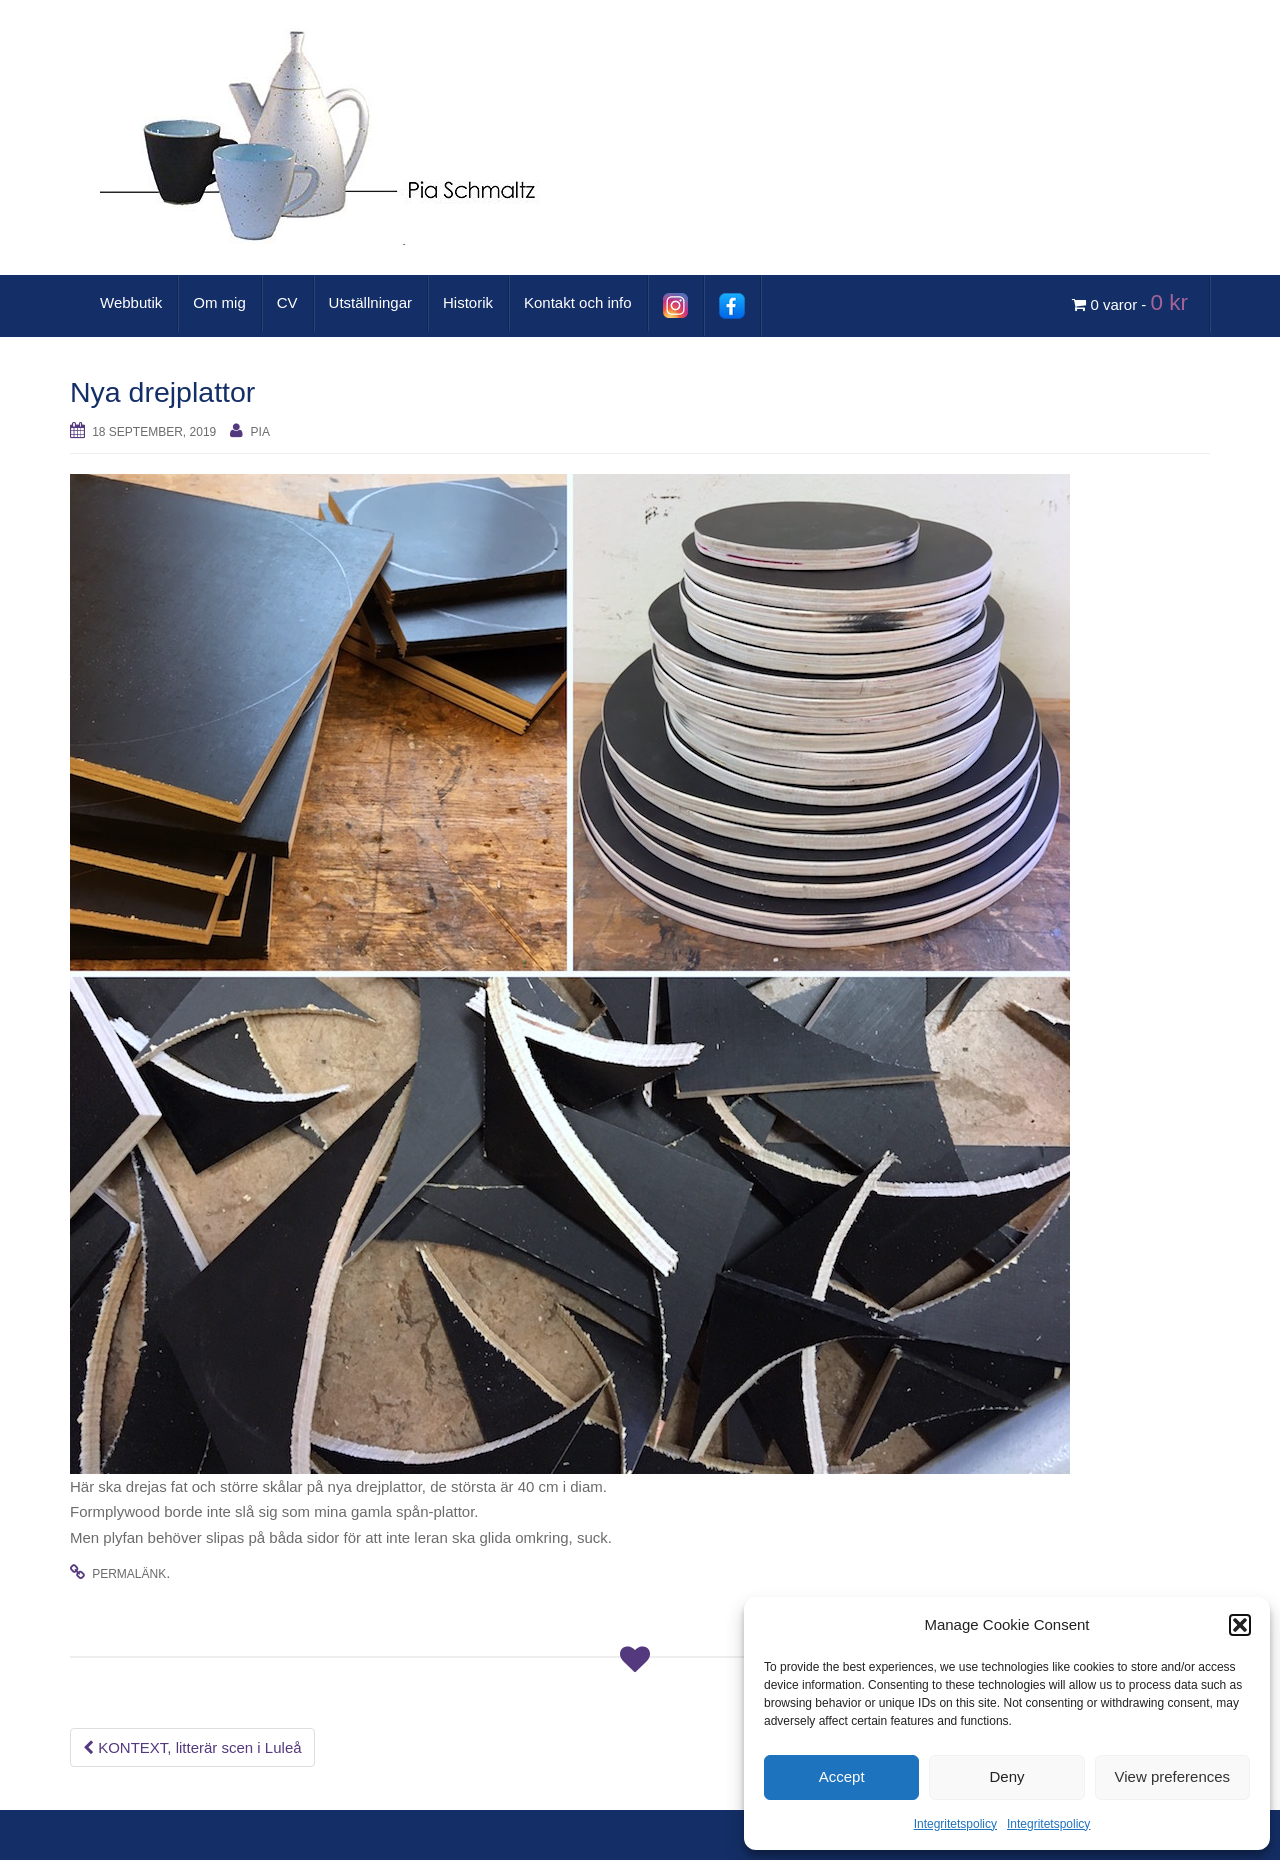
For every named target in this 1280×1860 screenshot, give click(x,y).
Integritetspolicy (955, 1824)
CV (287, 302)
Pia (260, 432)
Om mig (219, 302)
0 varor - (1133, 302)
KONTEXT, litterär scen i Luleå (192, 1747)
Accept (842, 1776)
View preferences (1173, 1776)
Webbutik (131, 302)
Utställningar (370, 302)
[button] (1240, 1625)
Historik (468, 302)
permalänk (129, 1574)
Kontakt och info (578, 302)
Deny (1006, 1776)
